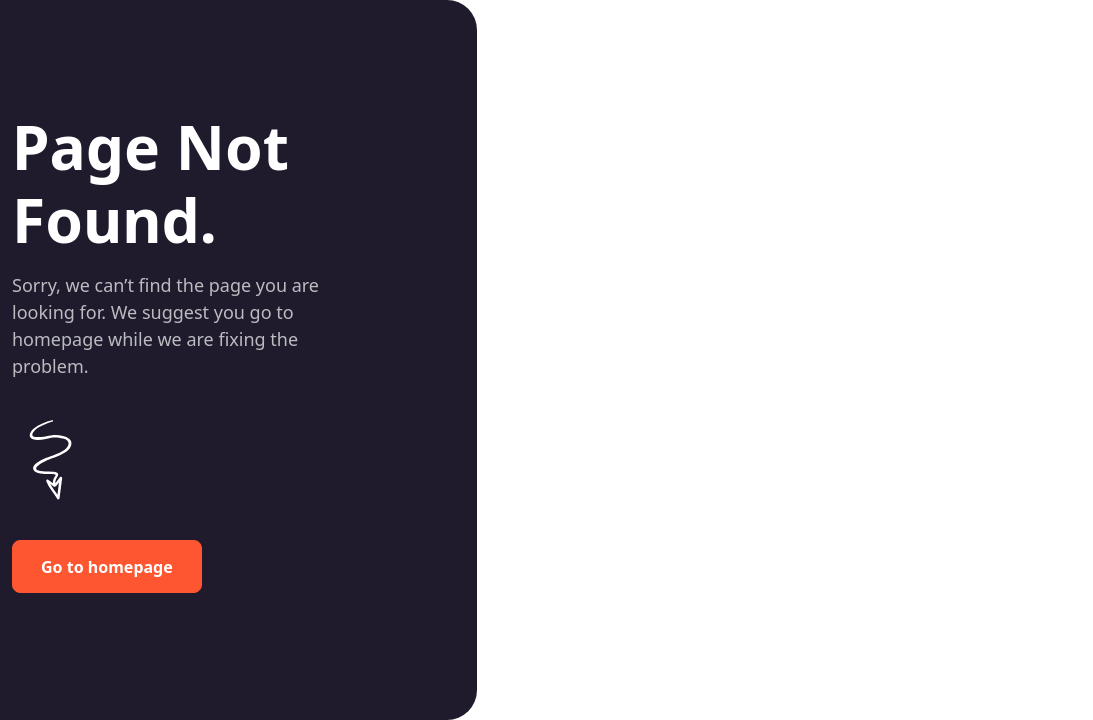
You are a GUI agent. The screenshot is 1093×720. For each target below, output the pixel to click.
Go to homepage (107, 567)
